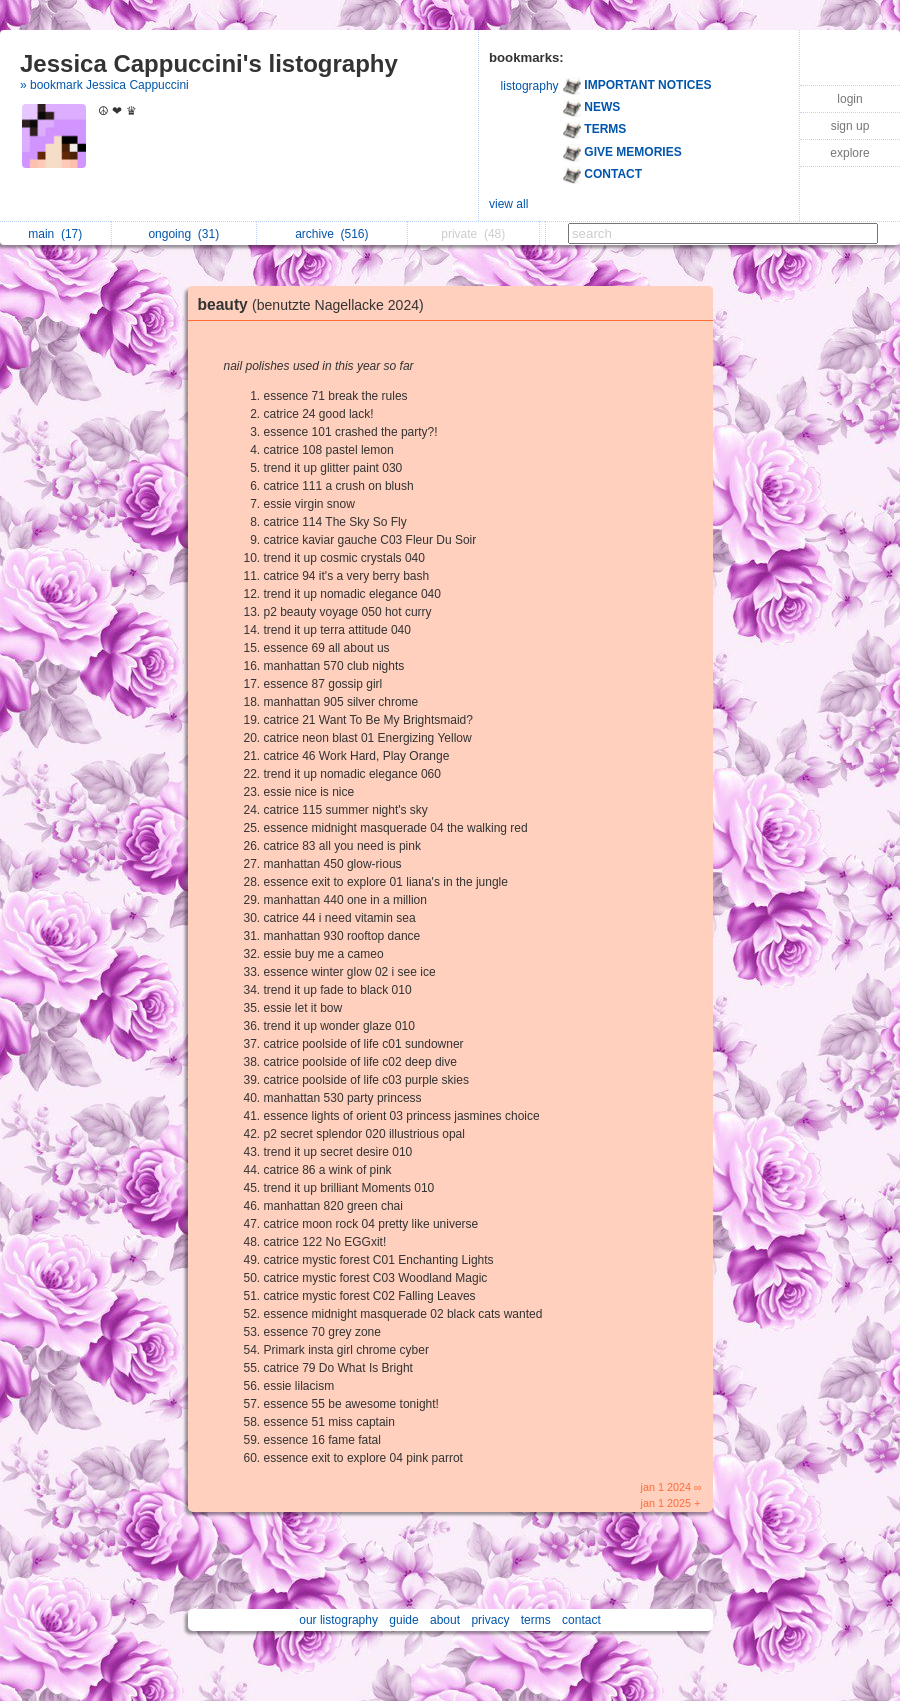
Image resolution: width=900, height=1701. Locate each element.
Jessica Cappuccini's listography (209, 63)
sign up (850, 126)
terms (536, 1620)
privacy (490, 1620)
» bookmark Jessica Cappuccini (104, 85)
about (445, 1620)
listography (530, 86)
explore (849, 153)
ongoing (183, 234)
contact (581, 1620)
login (849, 99)
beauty (316, 304)
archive (331, 234)
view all (508, 204)
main (55, 234)
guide (403, 1620)
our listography (338, 1620)
